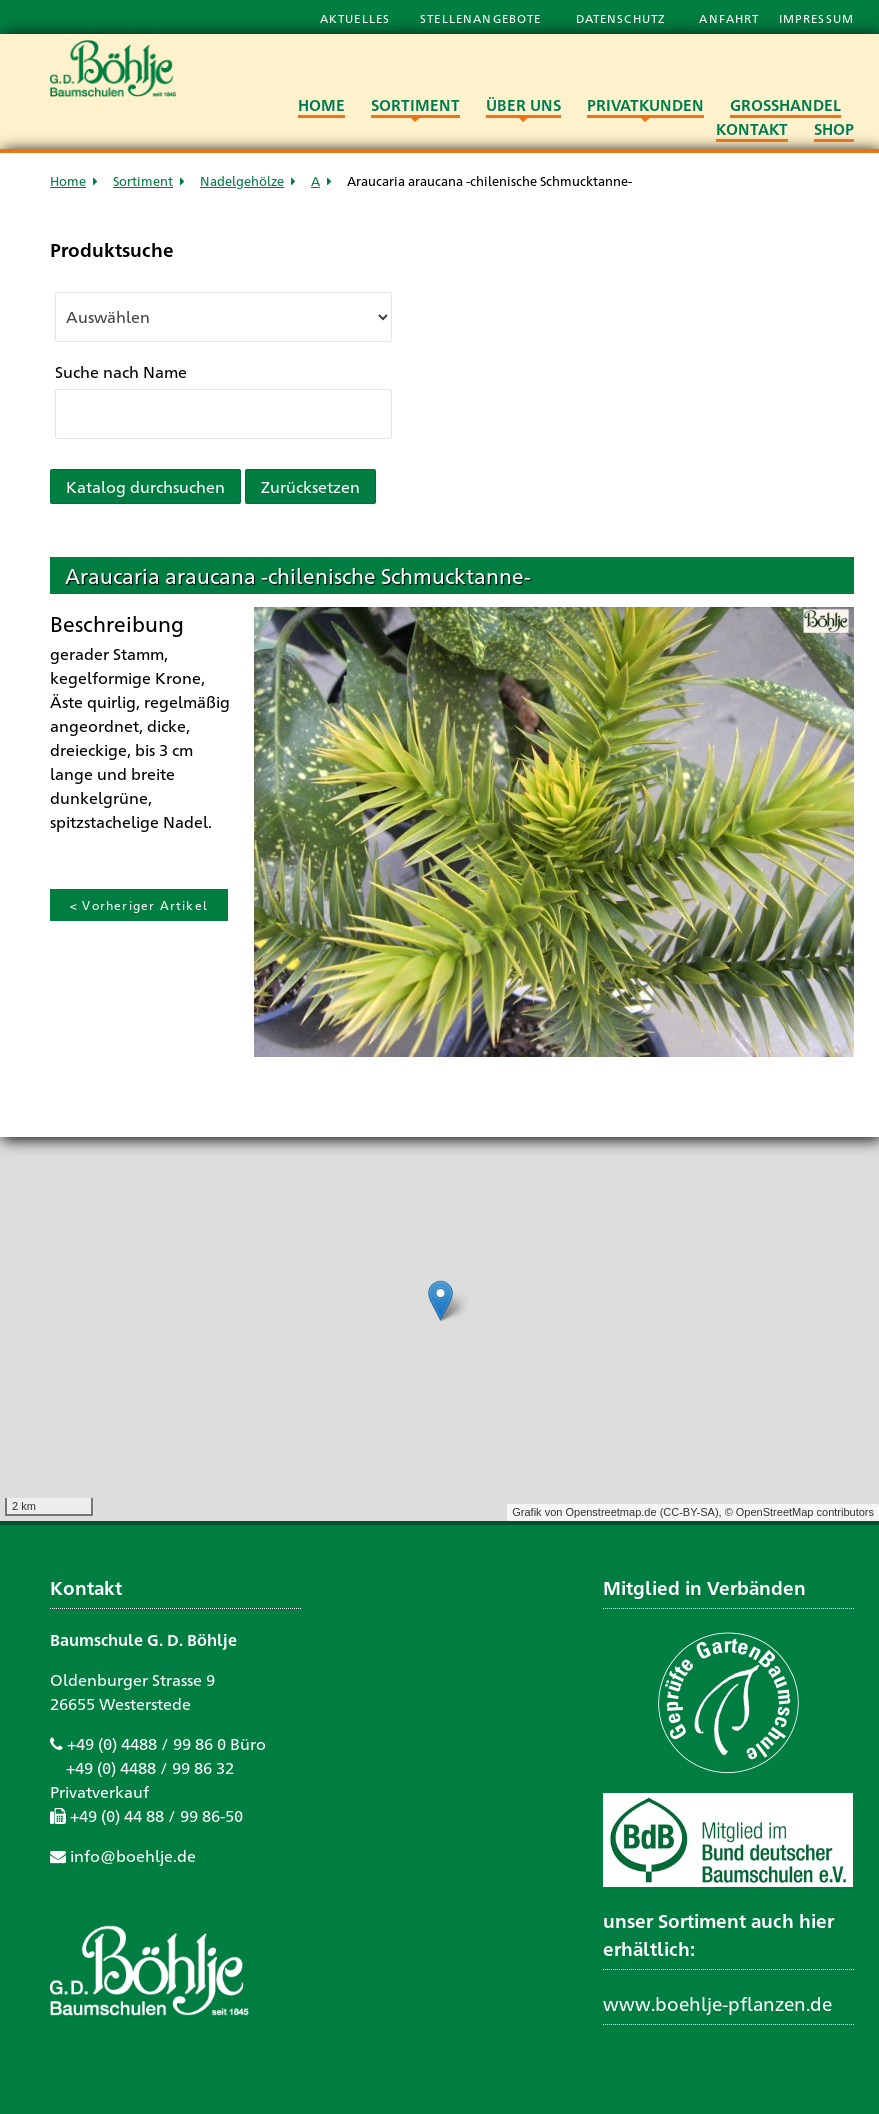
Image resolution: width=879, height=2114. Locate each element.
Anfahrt (731, 18)
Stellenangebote (482, 18)
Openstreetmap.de (610, 1512)
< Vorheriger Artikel (139, 905)
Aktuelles (355, 18)
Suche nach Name (121, 371)
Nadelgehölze (242, 180)
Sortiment (143, 180)
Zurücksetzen (310, 486)
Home (68, 180)
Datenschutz (623, 18)
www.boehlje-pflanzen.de (717, 2003)
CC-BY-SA (689, 1512)
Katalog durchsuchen (145, 486)
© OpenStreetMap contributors (799, 1512)
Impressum (816, 18)
